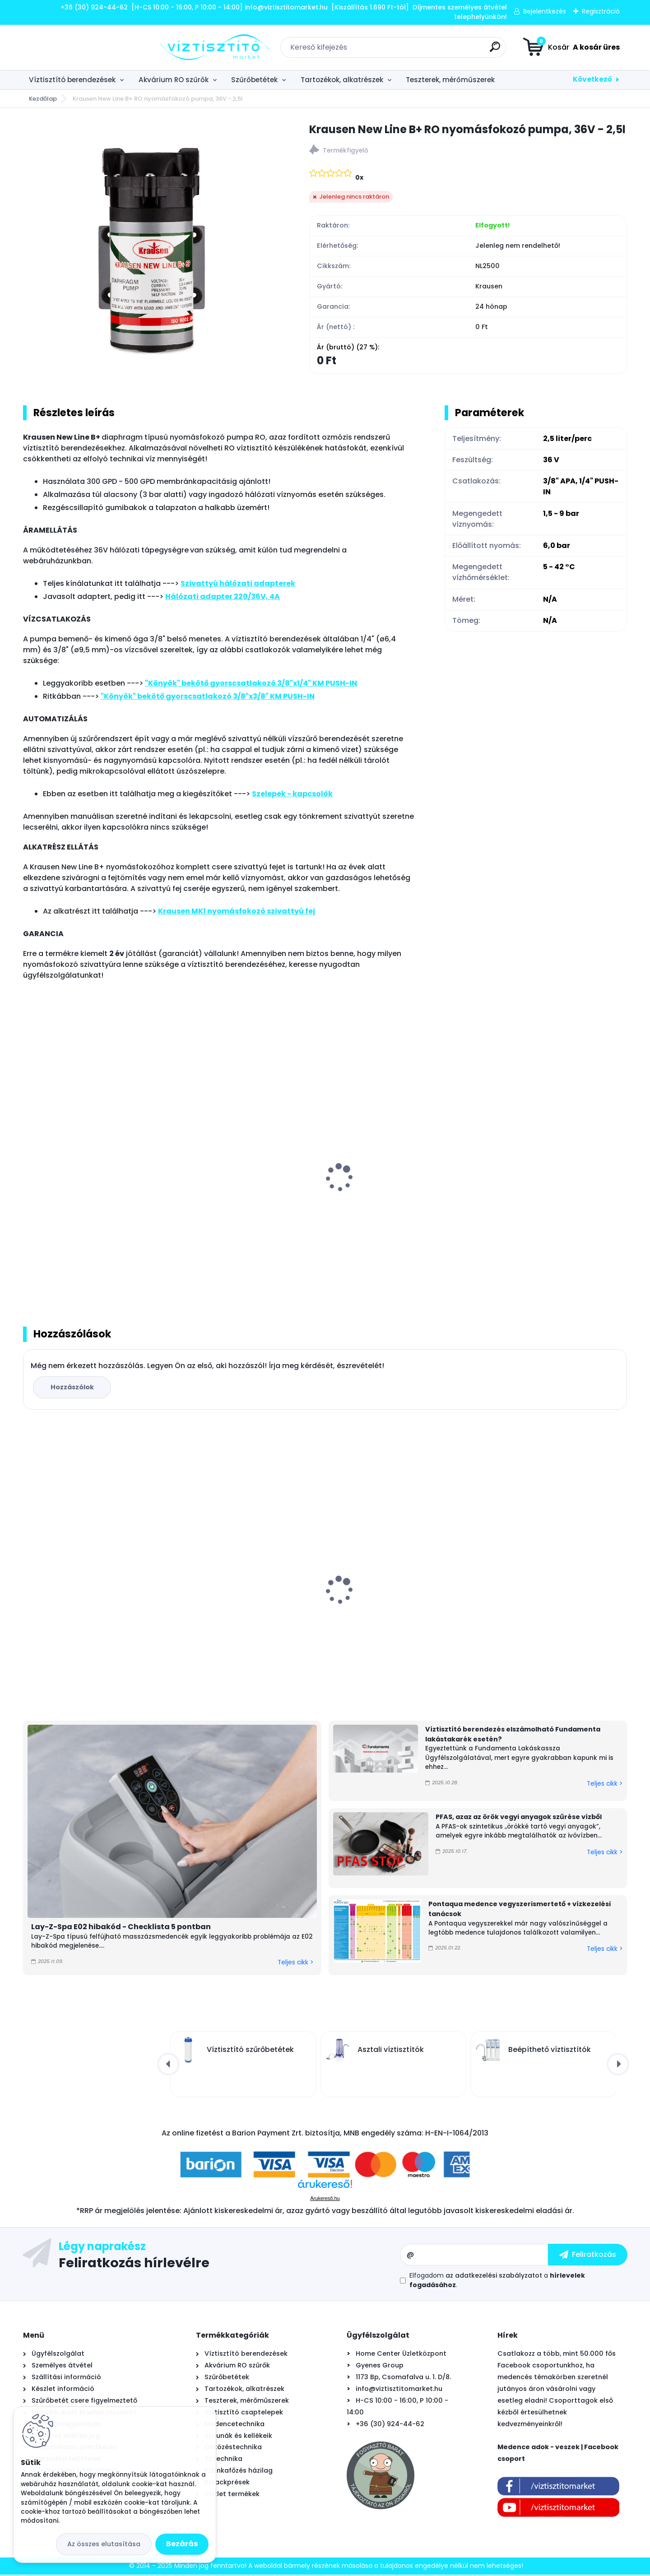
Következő (592, 79)
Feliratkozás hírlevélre (134, 2263)
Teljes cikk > (295, 1963)
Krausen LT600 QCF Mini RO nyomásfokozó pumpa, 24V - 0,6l (393, 1193)
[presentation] (29, 1168)
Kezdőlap (43, 98)
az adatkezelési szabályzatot (494, 2276)
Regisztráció (601, 11)
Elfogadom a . (497, 2281)
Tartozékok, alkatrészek (342, 79)
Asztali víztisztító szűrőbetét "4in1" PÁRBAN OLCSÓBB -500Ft (242, 1601)
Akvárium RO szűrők (174, 79)
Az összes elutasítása (103, 2543)
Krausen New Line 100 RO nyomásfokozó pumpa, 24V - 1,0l (239, 1193)
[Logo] (78, 47)
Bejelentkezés (544, 11)
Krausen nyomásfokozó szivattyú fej (94, 1188)
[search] (427, 50)
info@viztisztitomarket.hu (399, 2390)
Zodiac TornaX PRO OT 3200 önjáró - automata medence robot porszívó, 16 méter (551, 1605)
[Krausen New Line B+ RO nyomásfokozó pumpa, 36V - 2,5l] (151, 250)
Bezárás (182, 2544)
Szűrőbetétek (254, 79)
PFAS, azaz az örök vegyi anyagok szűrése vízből (519, 1818)
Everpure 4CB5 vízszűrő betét (80, 1596)
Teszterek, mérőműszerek (450, 79)
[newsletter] (587, 2256)
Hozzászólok (73, 1388)
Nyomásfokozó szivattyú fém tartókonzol (540, 1193)
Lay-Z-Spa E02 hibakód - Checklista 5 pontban (121, 1928)
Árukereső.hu (324, 2199)
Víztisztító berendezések (72, 79)
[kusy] (206, 1272)
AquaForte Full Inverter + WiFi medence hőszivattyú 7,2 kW (385, 1593)
